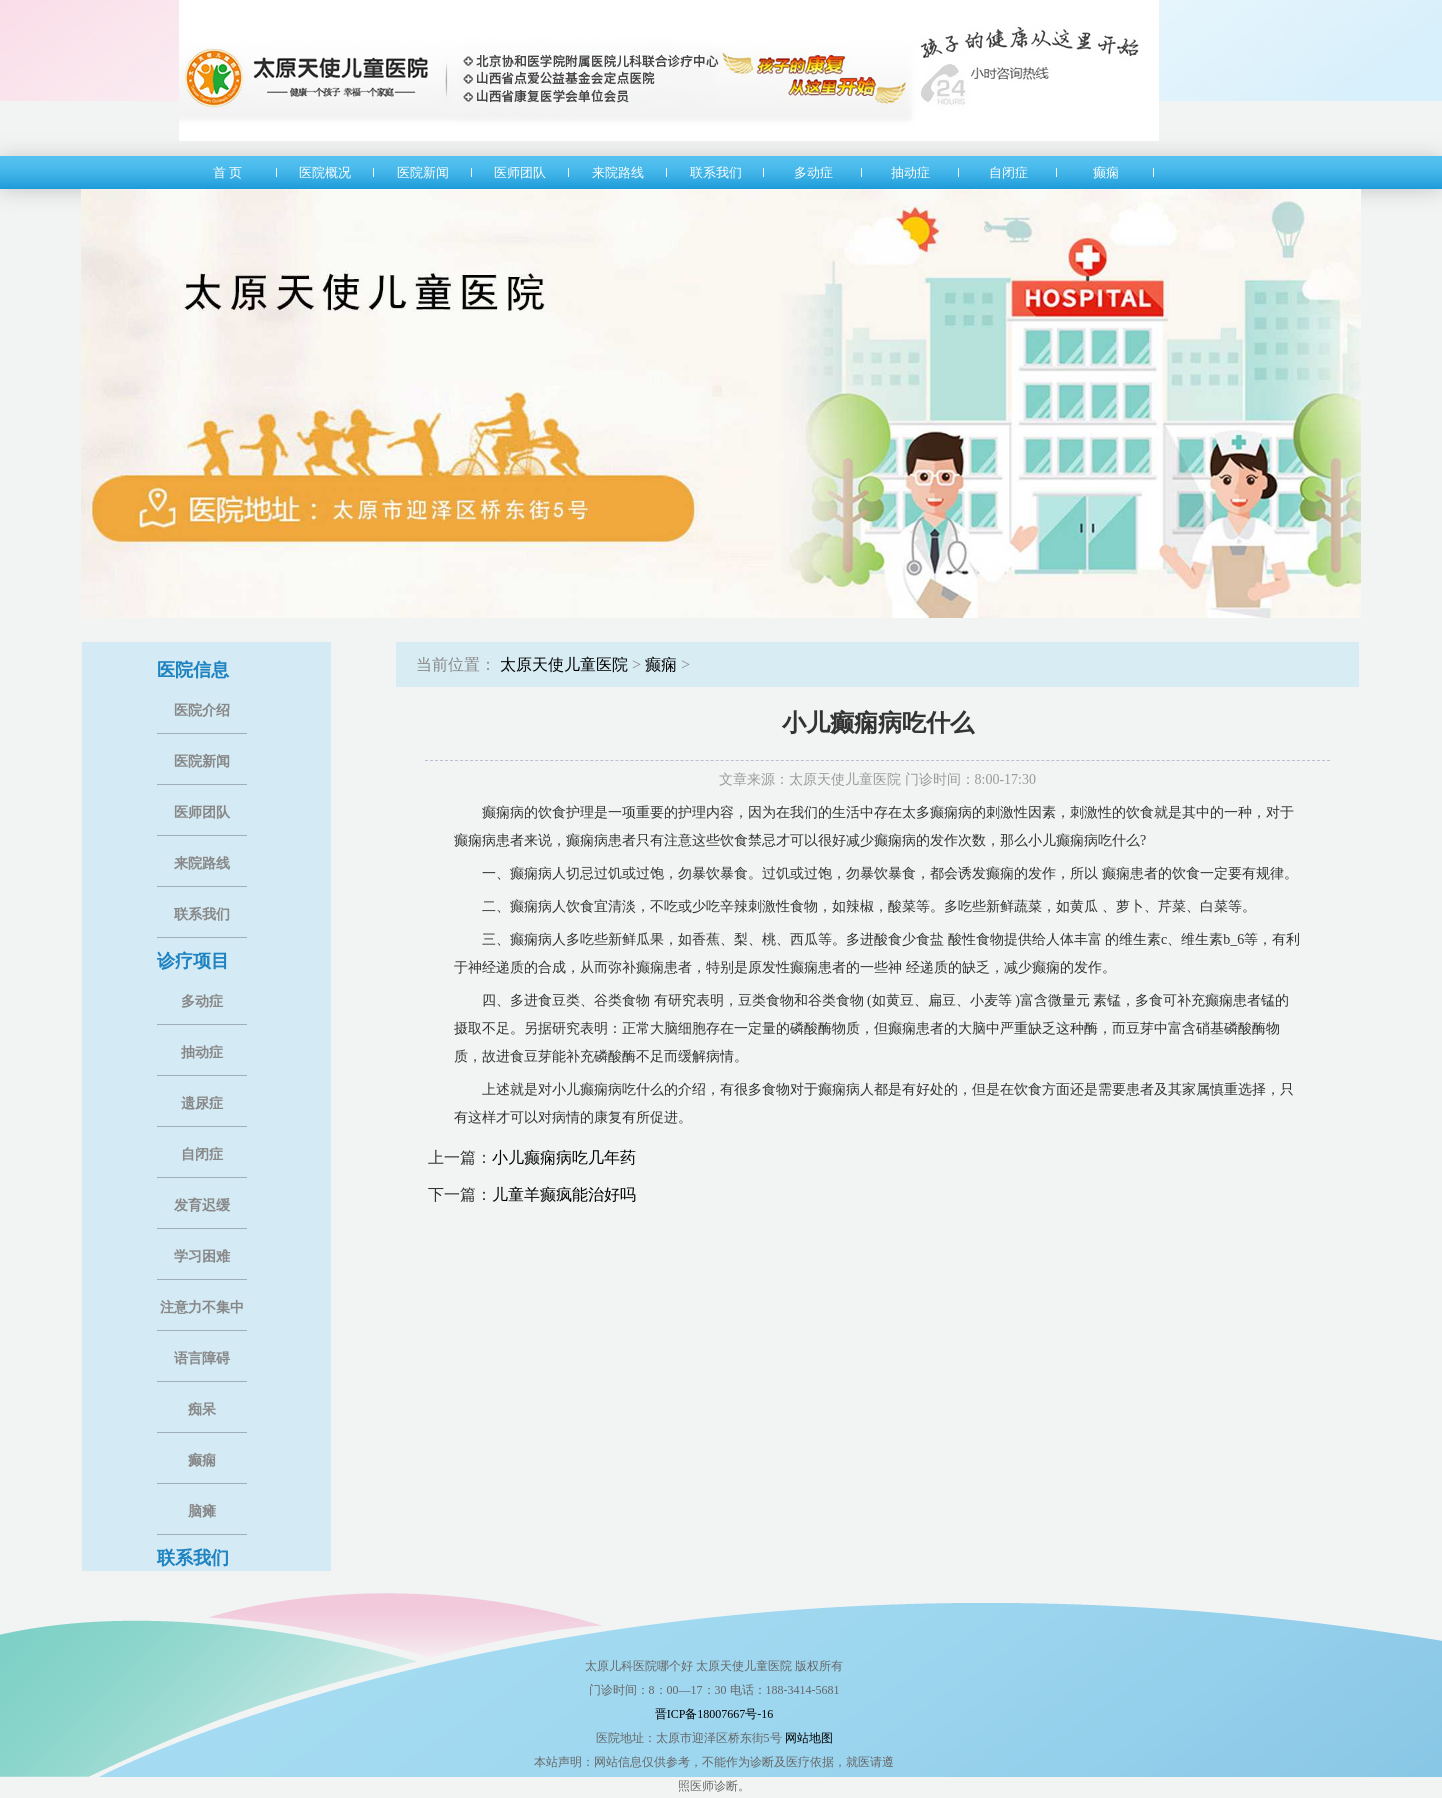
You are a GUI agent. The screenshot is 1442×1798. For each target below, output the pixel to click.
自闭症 (202, 1154)
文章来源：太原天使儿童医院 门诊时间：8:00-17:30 (877, 779)
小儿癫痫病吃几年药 (564, 1157)
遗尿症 (202, 1103)
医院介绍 (202, 710)
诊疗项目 (193, 961)
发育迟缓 (202, 1205)
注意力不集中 (202, 1307)
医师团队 (202, 812)
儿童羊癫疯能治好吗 (564, 1194)
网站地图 (809, 1738)
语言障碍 (202, 1358)
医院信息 (193, 670)
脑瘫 (202, 1511)
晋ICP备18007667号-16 (714, 1714)
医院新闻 (202, 761)
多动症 (202, 1001)
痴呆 (202, 1409)
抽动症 (202, 1052)
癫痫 (202, 1460)
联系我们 (202, 914)
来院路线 (202, 863)
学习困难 (202, 1256)
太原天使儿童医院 (564, 664)
